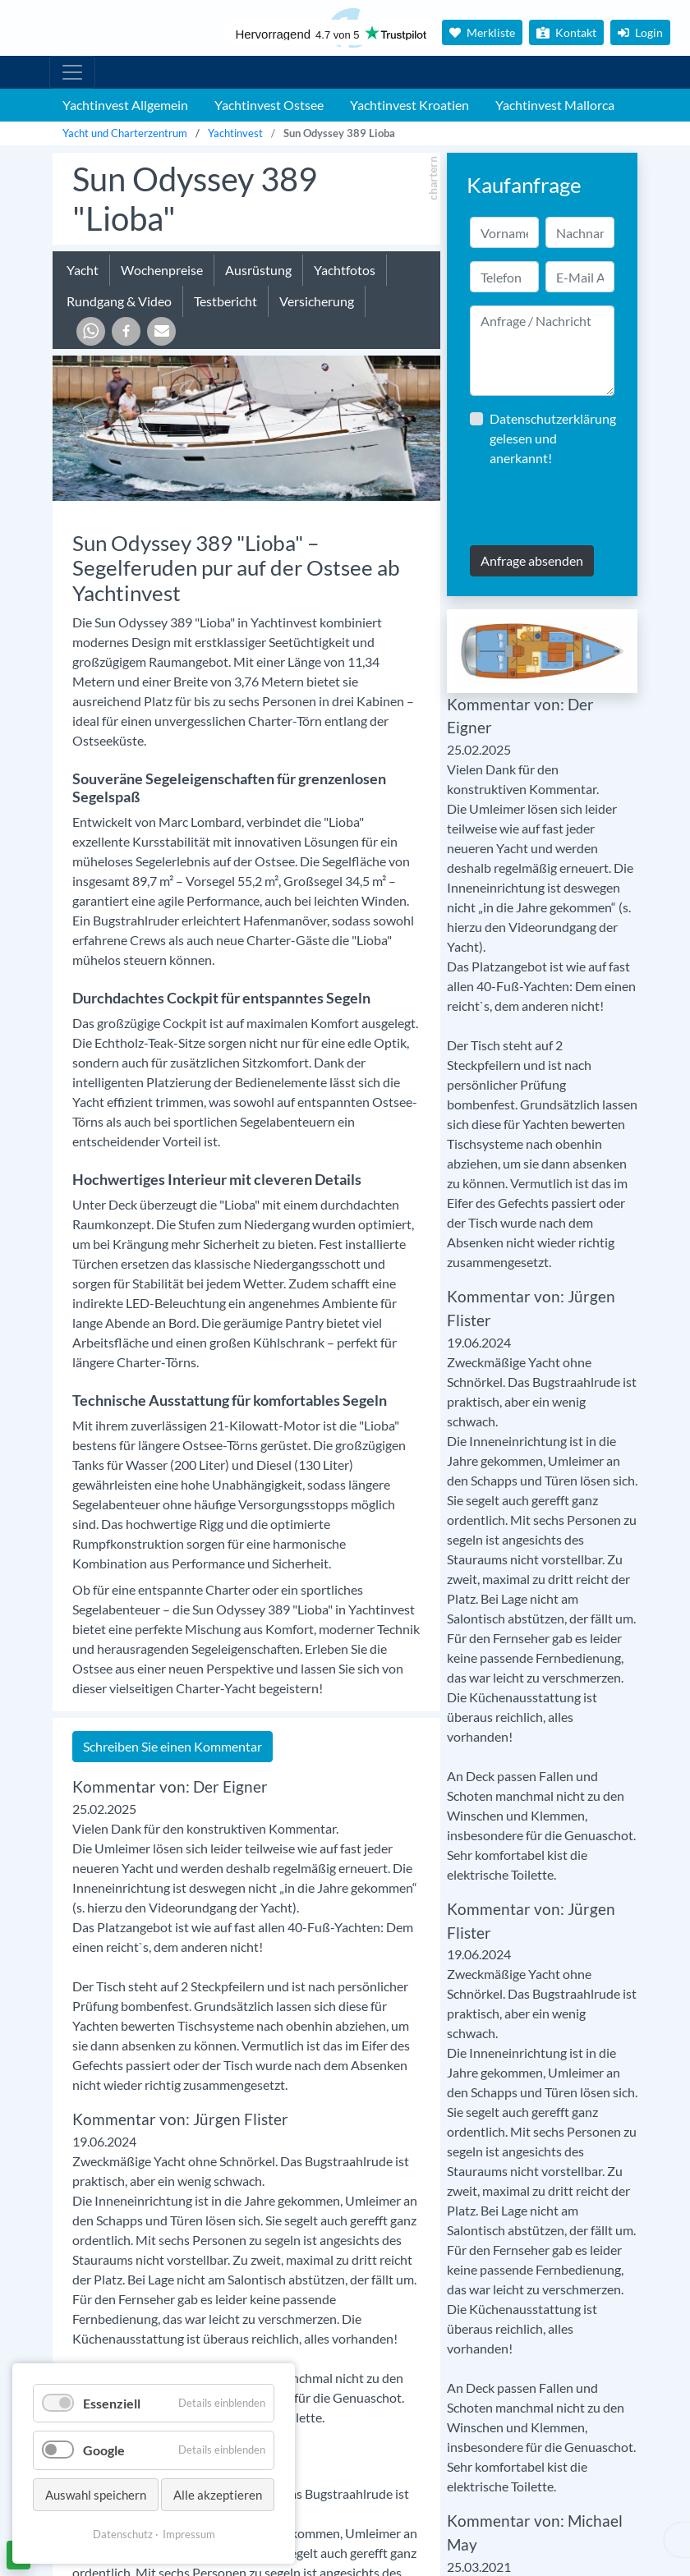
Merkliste (482, 32)
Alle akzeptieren (217, 2494)
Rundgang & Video (119, 301)
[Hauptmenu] (72, 72)
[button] (90, 331)
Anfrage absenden (532, 560)
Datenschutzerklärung (553, 418)
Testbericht (225, 301)
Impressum (189, 2534)
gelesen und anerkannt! (553, 438)
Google (104, 2450)
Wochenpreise (162, 270)
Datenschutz (123, 2534)
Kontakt (566, 32)
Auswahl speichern (95, 2494)
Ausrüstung (258, 270)
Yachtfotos (344, 270)
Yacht (83, 270)
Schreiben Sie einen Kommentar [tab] (172, 1746)
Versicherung (316, 301)
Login (640, 32)
